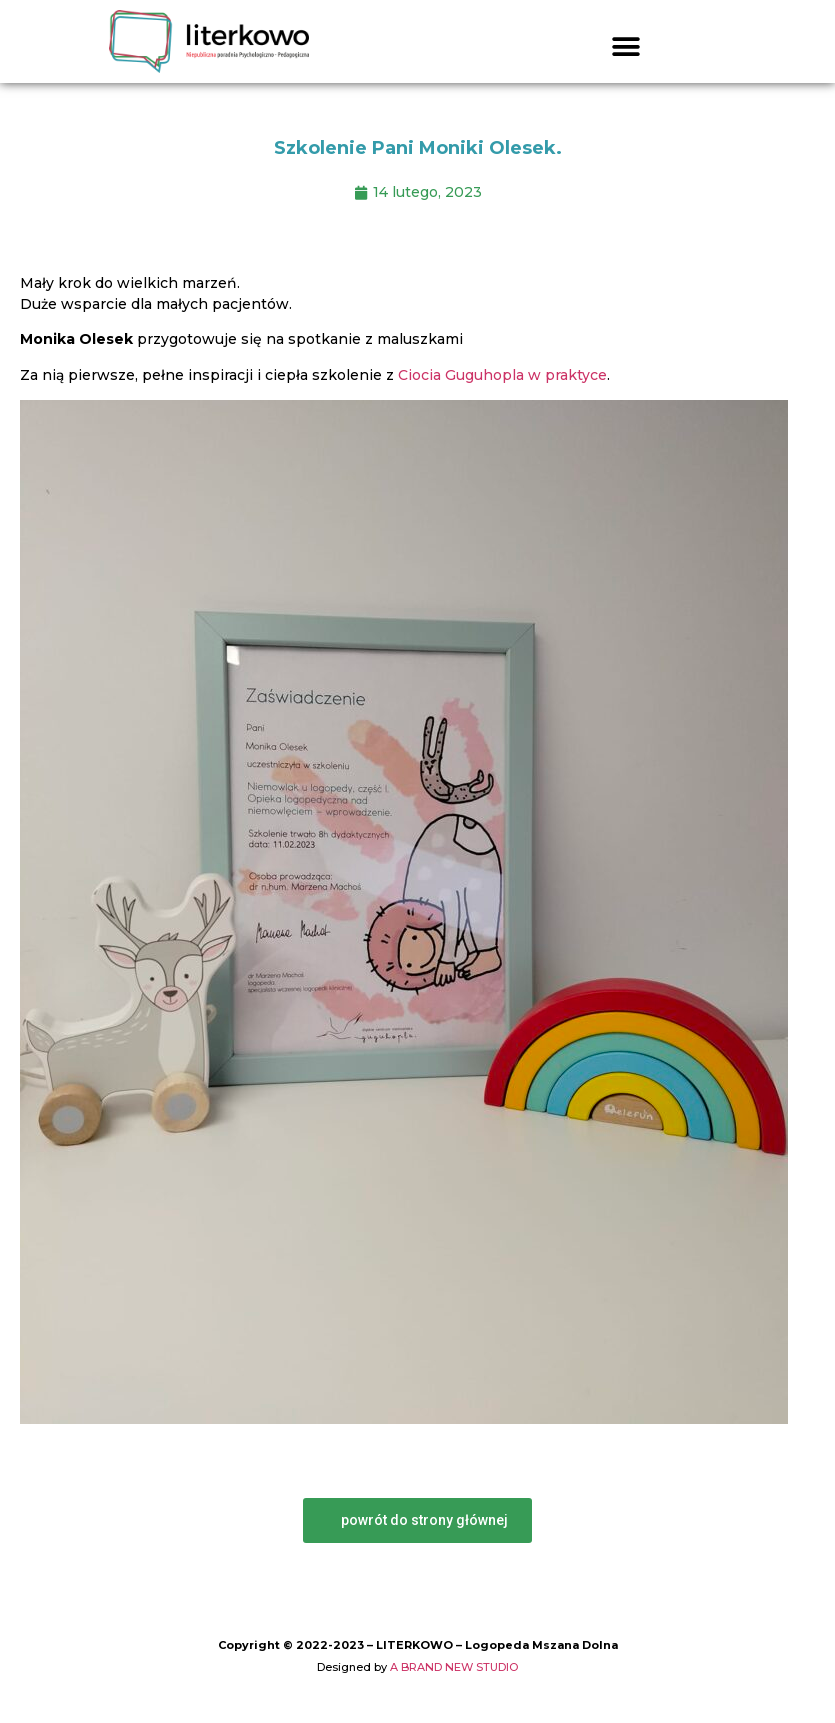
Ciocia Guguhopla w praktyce (502, 375)
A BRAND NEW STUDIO (454, 1667)
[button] (626, 46)
